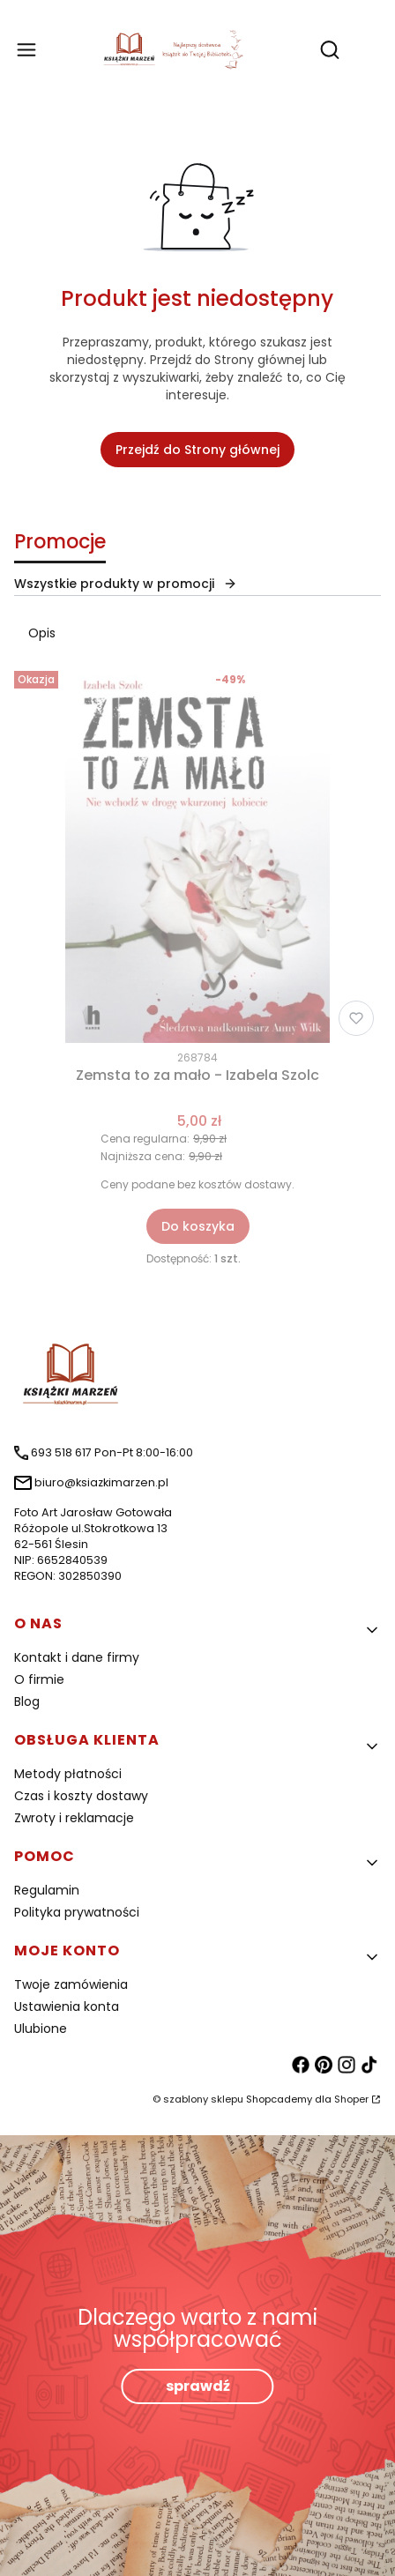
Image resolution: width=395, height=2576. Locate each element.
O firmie (39, 1679)
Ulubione (40, 2028)
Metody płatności (68, 1774)
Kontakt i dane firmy (76, 1657)
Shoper (351, 2099)
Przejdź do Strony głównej (197, 449)
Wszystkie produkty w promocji (125, 583)
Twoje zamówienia (71, 1984)
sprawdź (198, 2386)
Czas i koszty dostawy (81, 1796)
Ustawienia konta (66, 2006)
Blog (27, 1701)
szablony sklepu (203, 2099)
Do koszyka (198, 1226)
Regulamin (46, 1890)
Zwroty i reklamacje (74, 1818)
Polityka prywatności (76, 1912)
